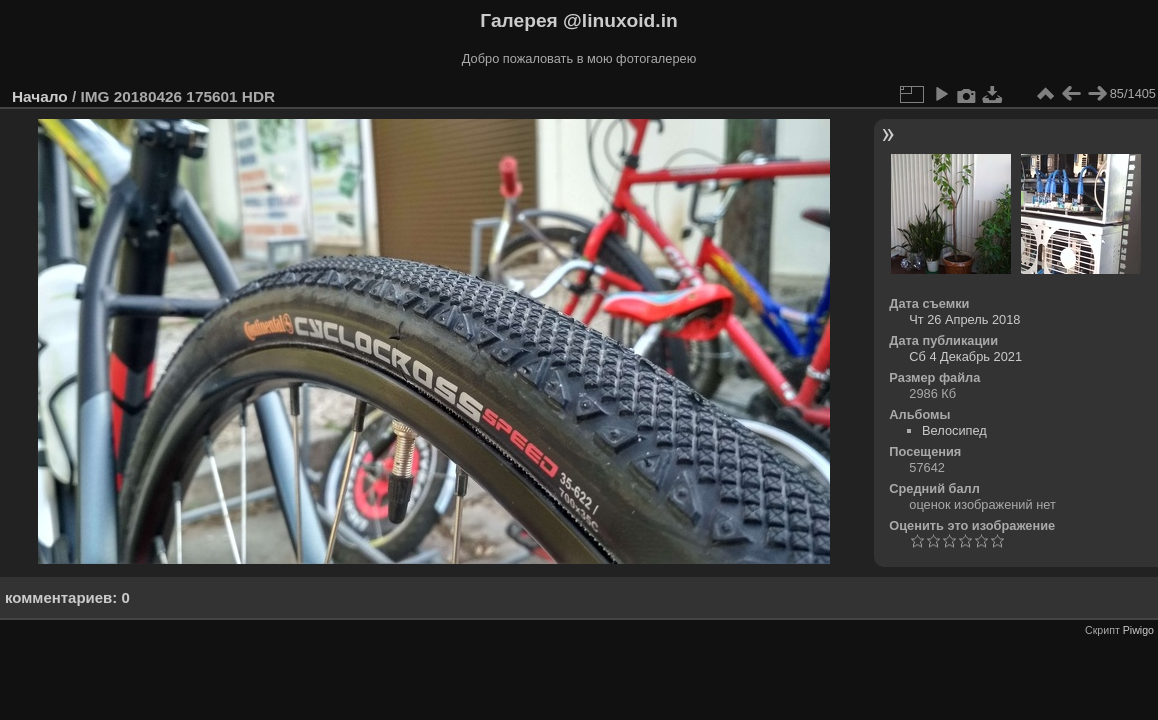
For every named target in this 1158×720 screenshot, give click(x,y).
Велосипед (954, 430)
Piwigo (1138, 630)
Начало (40, 96)
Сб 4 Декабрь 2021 (965, 356)
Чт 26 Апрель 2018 (964, 319)
